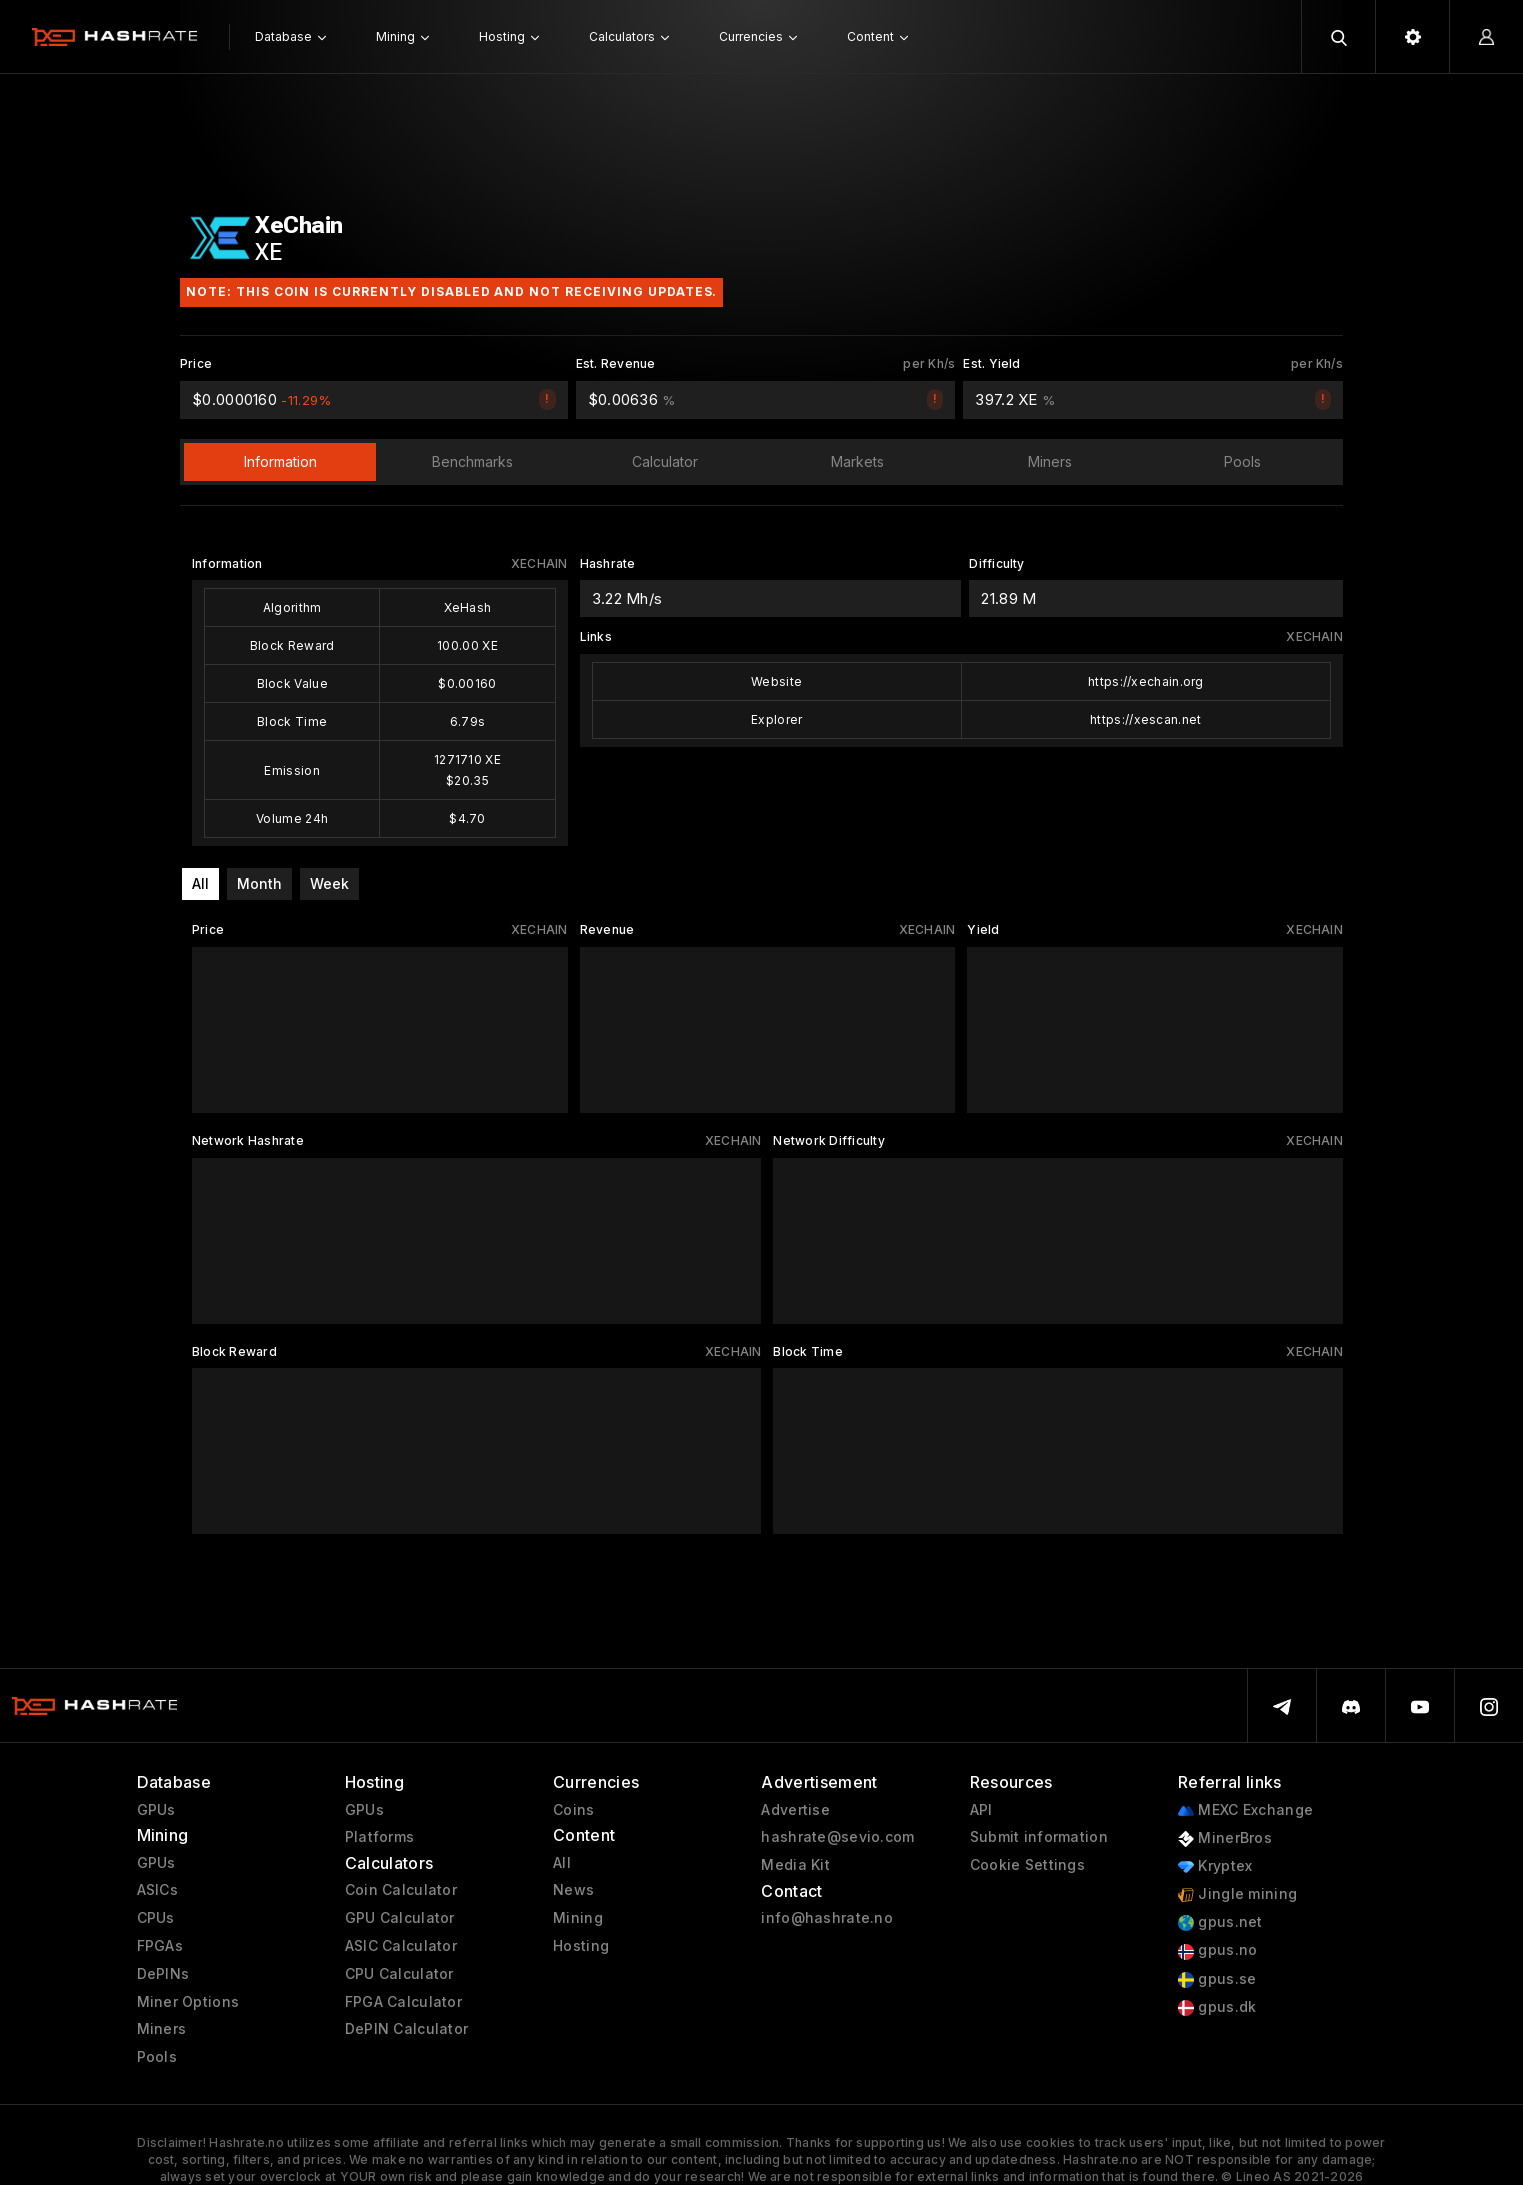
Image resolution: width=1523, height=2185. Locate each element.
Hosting (581, 1946)
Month (259, 883)
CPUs (156, 1918)
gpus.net (1220, 1922)
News (573, 1890)
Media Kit (795, 1865)
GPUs (156, 1810)
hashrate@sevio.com (837, 1837)
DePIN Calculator (406, 2029)
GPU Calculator (400, 1918)
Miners (162, 2029)
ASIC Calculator (401, 1946)
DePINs (163, 1974)
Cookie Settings (1027, 1865)
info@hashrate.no (826, 1918)
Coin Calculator (401, 1890)
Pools (157, 2057)
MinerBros (1225, 1838)
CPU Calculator (399, 1974)
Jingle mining (1237, 1894)
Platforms (380, 1837)
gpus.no (1217, 1950)
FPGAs (160, 1946)
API (981, 1810)
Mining (578, 1918)
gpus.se (1217, 1979)
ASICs (157, 1890)
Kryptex (1215, 1866)
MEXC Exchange (1245, 1810)
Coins (573, 1810)
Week (329, 883)
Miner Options (188, 2002)
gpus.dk (1217, 2007)
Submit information (1039, 1837)
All (200, 883)
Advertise (795, 1810)
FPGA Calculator (403, 2002)
